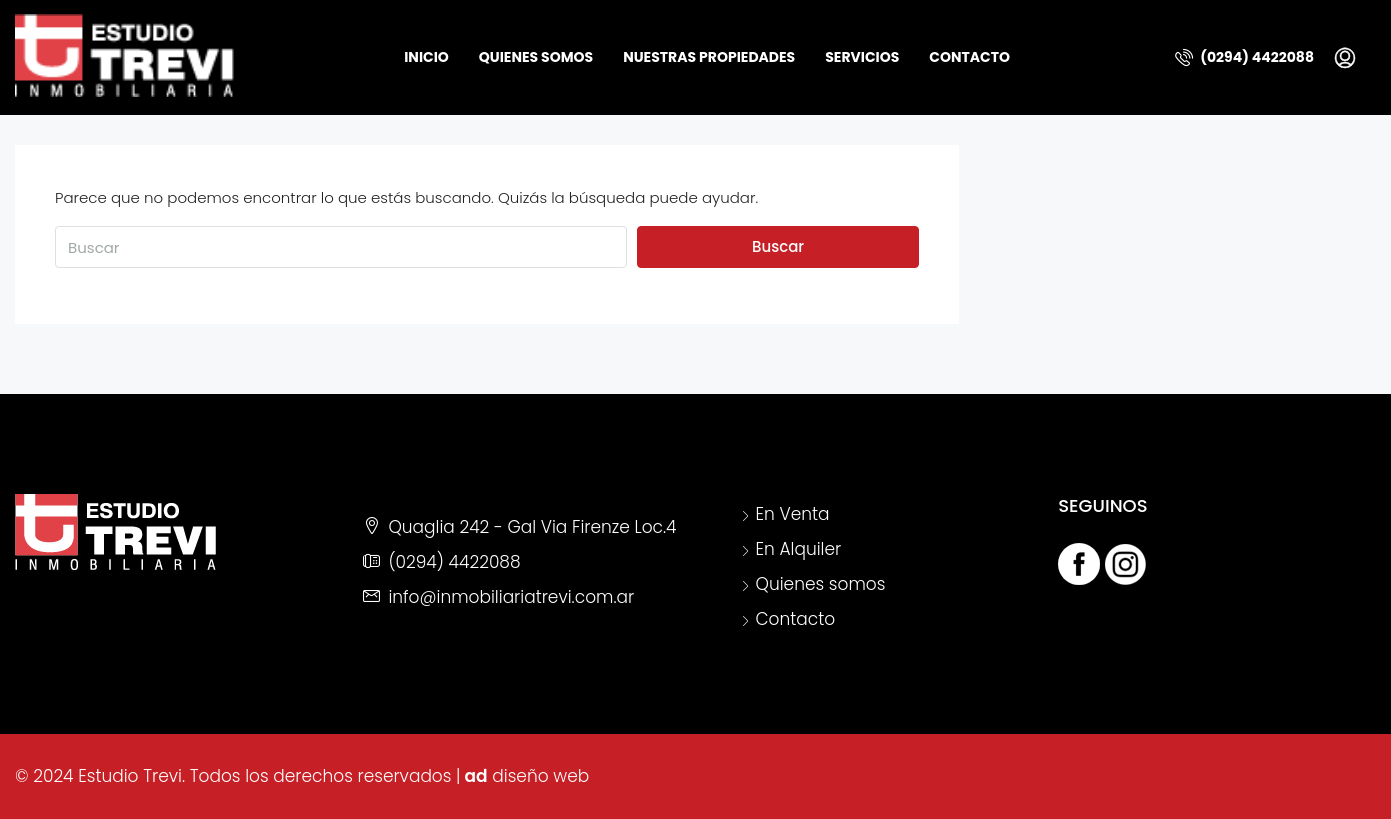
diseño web (540, 776)
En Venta (793, 514)
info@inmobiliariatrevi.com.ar (511, 597)
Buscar (778, 246)
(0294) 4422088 (1244, 57)
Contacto (969, 57)
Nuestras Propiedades (709, 57)
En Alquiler (799, 549)
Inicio (426, 57)
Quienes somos (536, 57)
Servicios (862, 57)
